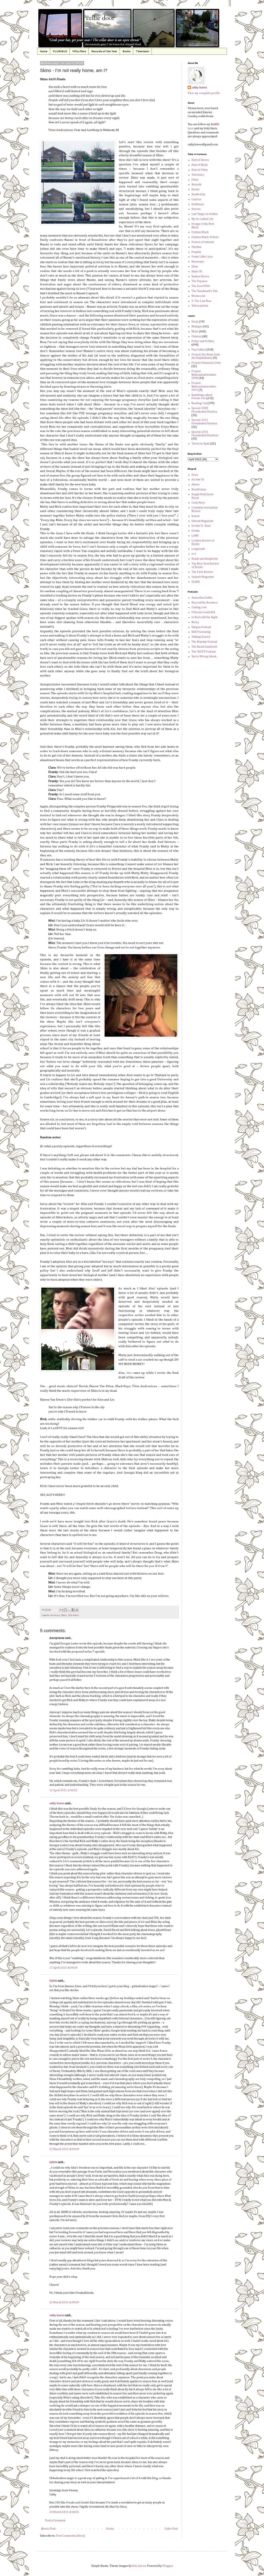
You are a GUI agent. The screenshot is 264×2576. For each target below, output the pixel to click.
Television (142, 51)
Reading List (199, 403)
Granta (195, 530)
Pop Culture (198, 349)
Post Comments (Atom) (70, 2535)
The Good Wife (200, 286)
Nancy (195, 622)
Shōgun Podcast (201, 627)
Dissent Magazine (202, 521)
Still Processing (201, 631)
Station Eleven (200, 276)
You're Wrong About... (204, 656)
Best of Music (199, 164)
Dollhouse (197, 204)
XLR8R (195, 581)
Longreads (198, 548)
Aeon (194, 474)
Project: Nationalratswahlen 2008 (203, 375)
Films (194, 179)
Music (195, 331)
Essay (194, 321)
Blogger (168, 2565)
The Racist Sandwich (204, 646)
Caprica (196, 199)
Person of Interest (202, 242)
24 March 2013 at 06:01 (64, 2512)
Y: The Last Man (201, 301)
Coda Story (198, 502)
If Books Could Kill (203, 612)
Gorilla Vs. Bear (201, 525)
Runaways (197, 261)
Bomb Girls (198, 194)
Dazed (195, 516)
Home (43, 51)
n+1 (193, 553)
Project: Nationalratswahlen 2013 (203, 387)
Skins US (196, 271)
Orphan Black (200, 232)
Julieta (53, 1980)
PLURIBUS (60, 51)
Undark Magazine (202, 576)
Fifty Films (79, 51)
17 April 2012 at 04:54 (63, 1967)
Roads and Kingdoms (204, 558)
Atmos (195, 484)
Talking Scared (200, 636)
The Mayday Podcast (204, 641)
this (129, 1372)
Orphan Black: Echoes (205, 237)
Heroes (195, 209)
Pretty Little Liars (202, 256)
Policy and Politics (202, 341)
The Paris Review (202, 571)
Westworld (198, 296)
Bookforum (198, 489)
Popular (196, 252)
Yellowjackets (199, 305)
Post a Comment (55, 2520)
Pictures (196, 336)
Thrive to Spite (200, 443)
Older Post (171, 2528)
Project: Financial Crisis (206, 362)
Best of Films (199, 169)
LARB (194, 535)
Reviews (55, 1615)
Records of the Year (104, 51)
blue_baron (139, 2565)
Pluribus (196, 247)
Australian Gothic (202, 597)
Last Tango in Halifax (204, 214)
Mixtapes (197, 326)
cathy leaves (56, 1803)
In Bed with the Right (204, 617)
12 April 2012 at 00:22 (63, 1790)
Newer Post (48, 2528)
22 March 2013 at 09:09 (64, 2149)
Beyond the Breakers (204, 602)
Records (196, 184)
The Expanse (199, 281)
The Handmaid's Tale (204, 291)
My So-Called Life (202, 219)
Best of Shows (200, 160)
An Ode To (197, 479)
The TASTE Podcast (203, 651)
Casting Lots (199, 607)
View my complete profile (204, 93)
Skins (64, 1615)
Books (127, 51)
